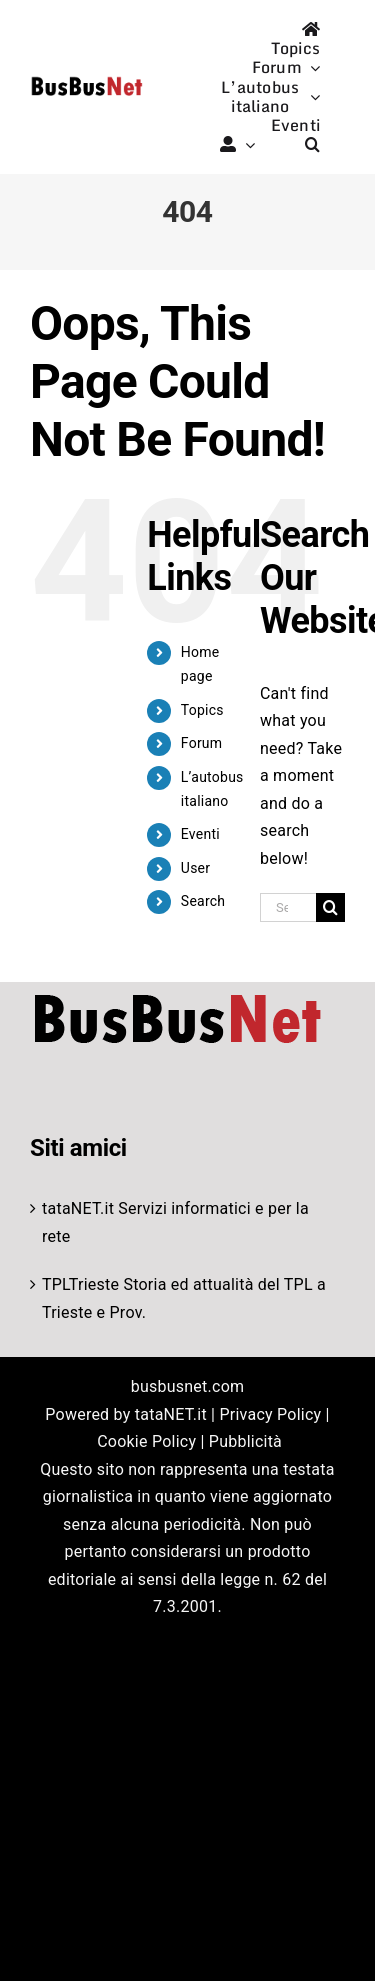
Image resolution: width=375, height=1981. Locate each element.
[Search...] (288, 907)
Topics (202, 710)
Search (203, 901)
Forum (202, 743)
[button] (312, 144)
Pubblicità (245, 1441)
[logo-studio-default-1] (86, 79)
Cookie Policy (146, 1441)
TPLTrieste (80, 1284)
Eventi (200, 834)
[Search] (330, 907)
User (195, 868)
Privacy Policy (270, 1414)
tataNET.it (78, 1208)
